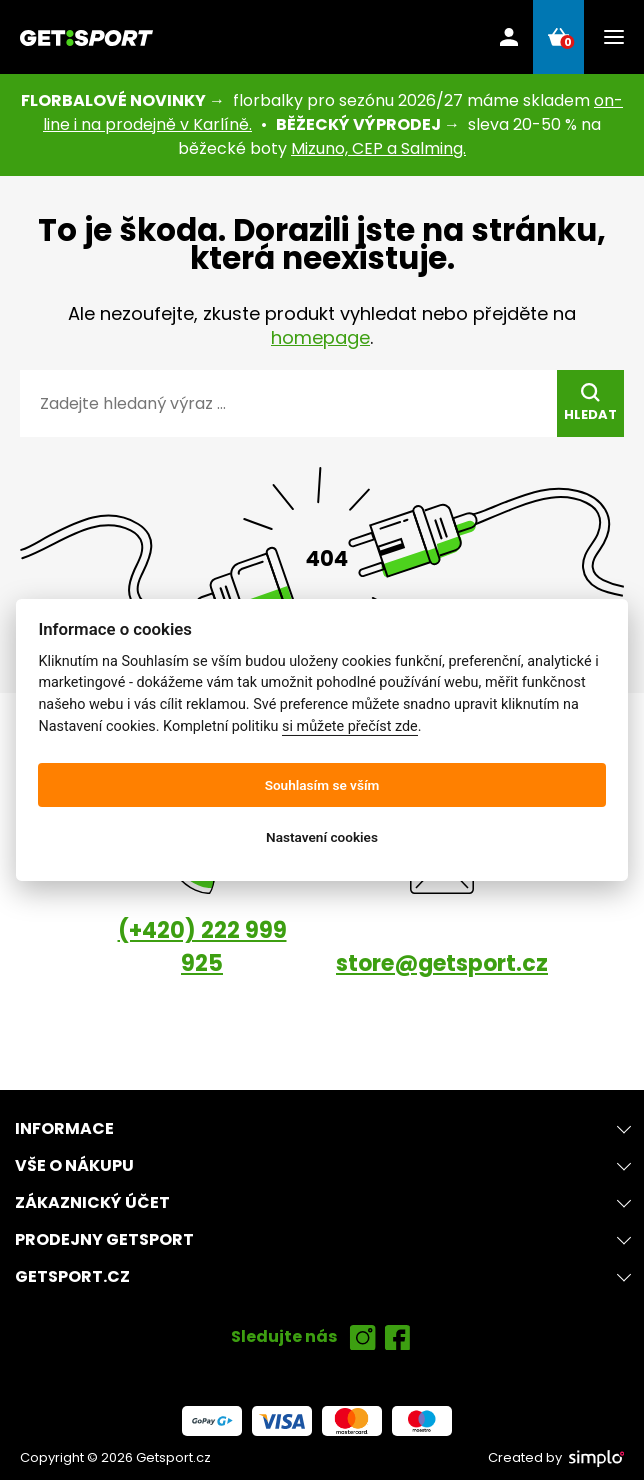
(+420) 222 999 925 (202, 947)
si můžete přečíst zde (350, 726)
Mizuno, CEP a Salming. (378, 148)
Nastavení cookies (322, 837)
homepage (320, 337)
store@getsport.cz (442, 963)
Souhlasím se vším (322, 785)
